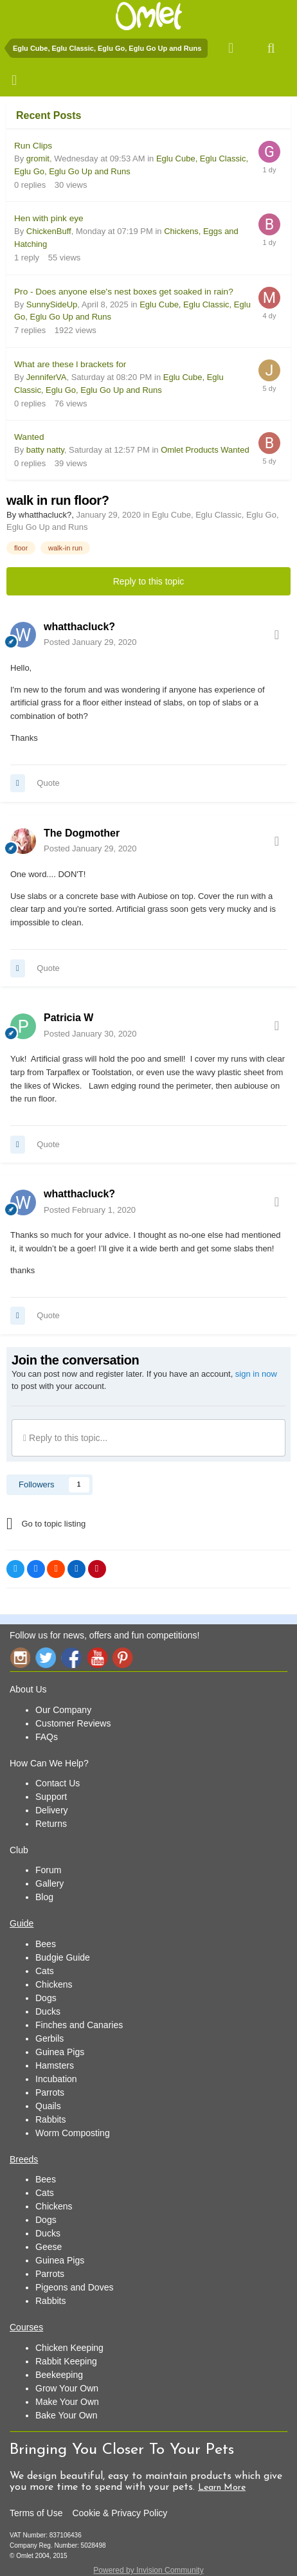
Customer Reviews (73, 1723)
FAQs (46, 1737)
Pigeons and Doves (74, 2287)
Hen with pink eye (49, 218)
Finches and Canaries (79, 2025)
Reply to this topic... (65, 1438)
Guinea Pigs (59, 2052)
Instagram (20, 1657)
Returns (51, 1824)
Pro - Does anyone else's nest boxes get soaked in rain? (123, 291)
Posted (90, 642)
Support (51, 1796)
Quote (48, 783)
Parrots (49, 2092)
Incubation (56, 2079)
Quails (48, 2106)
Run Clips (33, 145)
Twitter (45, 1657)
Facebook (71, 1657)
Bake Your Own (66, 2415)
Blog (44, 1897)
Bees (45, 1944)
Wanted (29, 437)
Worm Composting (72, 2133)
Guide (21, 1923)
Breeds (24, 2159)
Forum (48, 1870)
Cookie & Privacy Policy (119, 2513)
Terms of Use (36, 2513)
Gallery (49, 1883)
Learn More (222, 2487)
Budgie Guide (62, 1957)
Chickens (54, 1984)
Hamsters (54, 2065)
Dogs (46, 1998)
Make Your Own (67, 2402)
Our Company (63, 1710)
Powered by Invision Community (148, 2570)
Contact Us (57, 1783)
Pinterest (123, 1657)
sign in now (256, 1374)
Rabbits (50, 2119)
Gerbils (49, 2038)
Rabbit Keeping (66, 2361)
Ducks (47, 2011)
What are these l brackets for (70, 364)
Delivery (51, 1810)
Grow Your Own (66, 2388)
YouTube (97, 1657)
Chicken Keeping (69, 2348)
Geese (48, 2247)
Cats (44, 1971)
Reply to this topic (148, 581)
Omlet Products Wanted (205, 450)
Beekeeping (59, 2375)
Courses (26, 2327)
